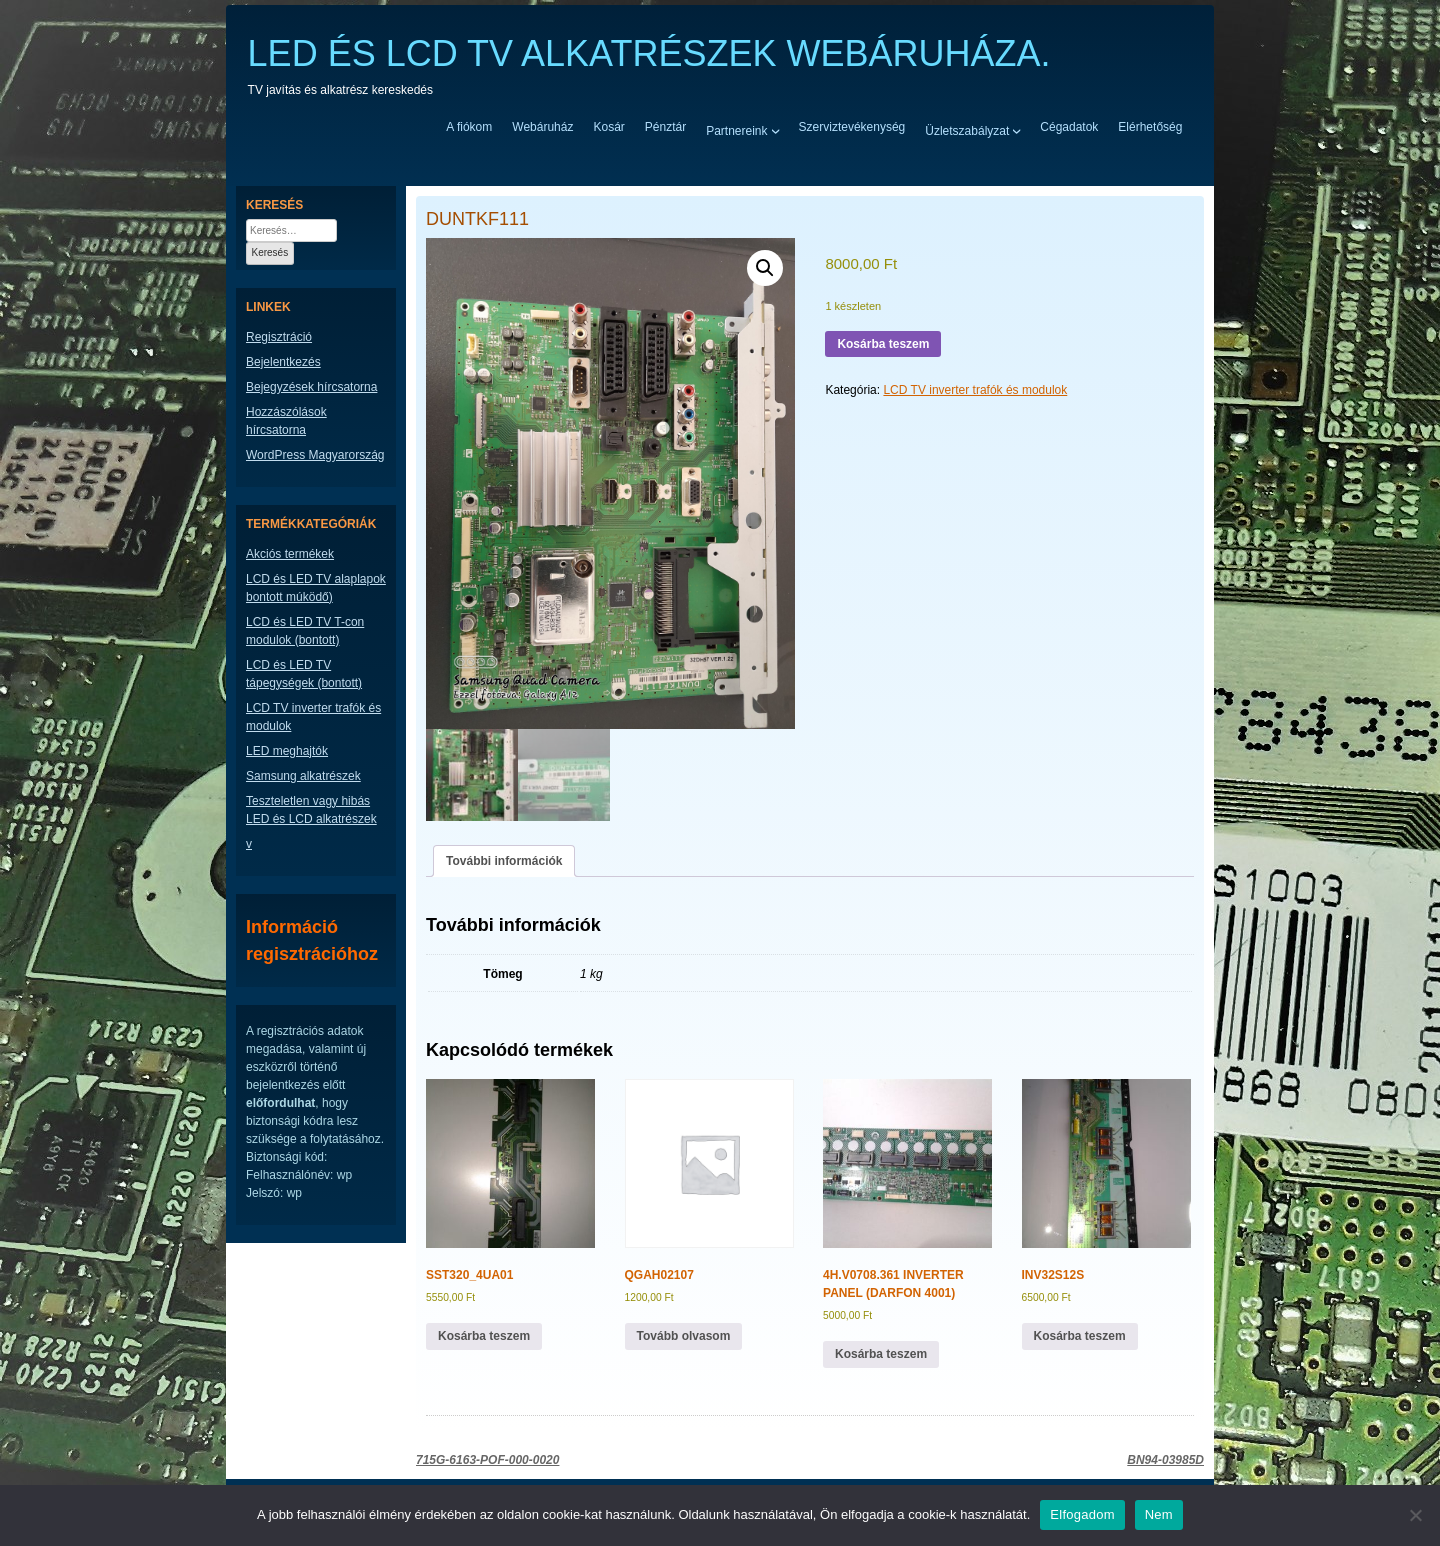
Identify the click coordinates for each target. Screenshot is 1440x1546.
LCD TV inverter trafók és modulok (975, 390)
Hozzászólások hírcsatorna (286, 421)
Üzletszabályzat (967, 130)
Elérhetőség (1150, 127)
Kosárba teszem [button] (484, 1336)
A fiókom (469, 127)
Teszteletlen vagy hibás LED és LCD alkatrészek (311, 810)
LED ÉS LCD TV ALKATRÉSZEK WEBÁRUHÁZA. (649, 53)
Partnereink (736, 130)
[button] (765, 268)
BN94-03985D (1165, 1460)
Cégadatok (1069, 127)
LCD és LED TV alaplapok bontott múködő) (316, 588)
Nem (1159, 1514)
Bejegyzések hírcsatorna (311, 387)
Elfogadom (1082, 1514)
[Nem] (1415, 1515)
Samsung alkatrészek (303, 776)
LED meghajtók (287, 751)
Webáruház (542, 127)
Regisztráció (279, 337)
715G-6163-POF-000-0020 (487, 1460)
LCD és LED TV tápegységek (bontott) (304, 674)
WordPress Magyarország (315, 455)
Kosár (608, 127)
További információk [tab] (504, 861)
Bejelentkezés (283, 362)
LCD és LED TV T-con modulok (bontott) (305, 631)
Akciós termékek (290, 554)
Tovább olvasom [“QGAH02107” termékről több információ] (684, 1336)
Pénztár (665, 127)
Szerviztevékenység (852, 127)
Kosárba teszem (883, 344)
